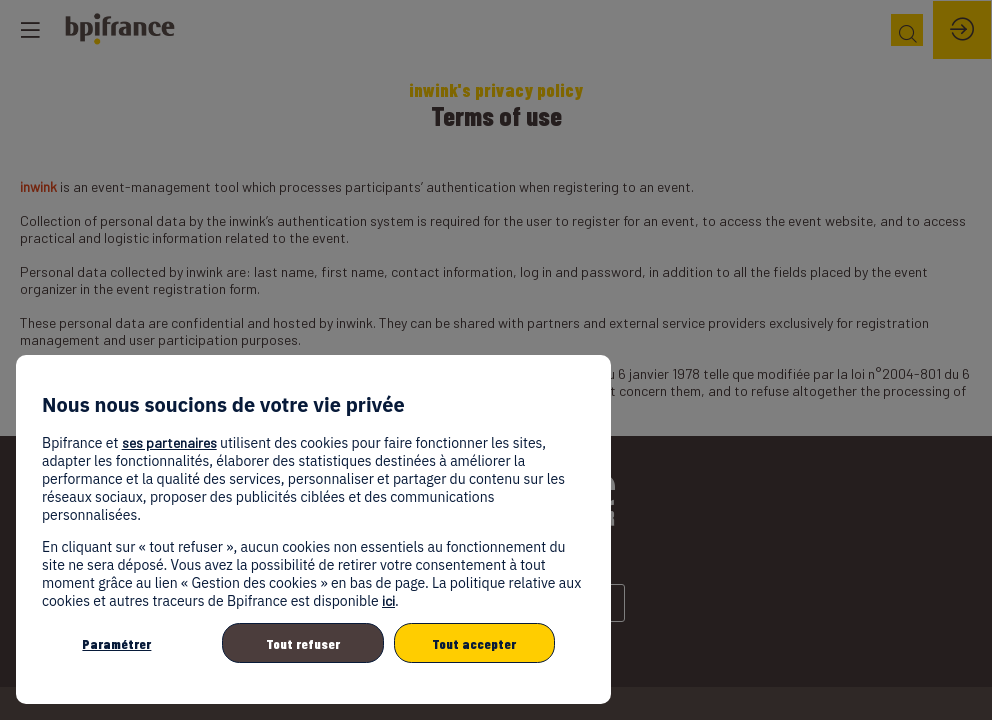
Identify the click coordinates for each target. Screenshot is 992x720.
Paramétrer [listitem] (116, 643)
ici (388, 600)
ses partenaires (169, 442)
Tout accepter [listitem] (474, 643)
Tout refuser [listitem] (303, 643)
